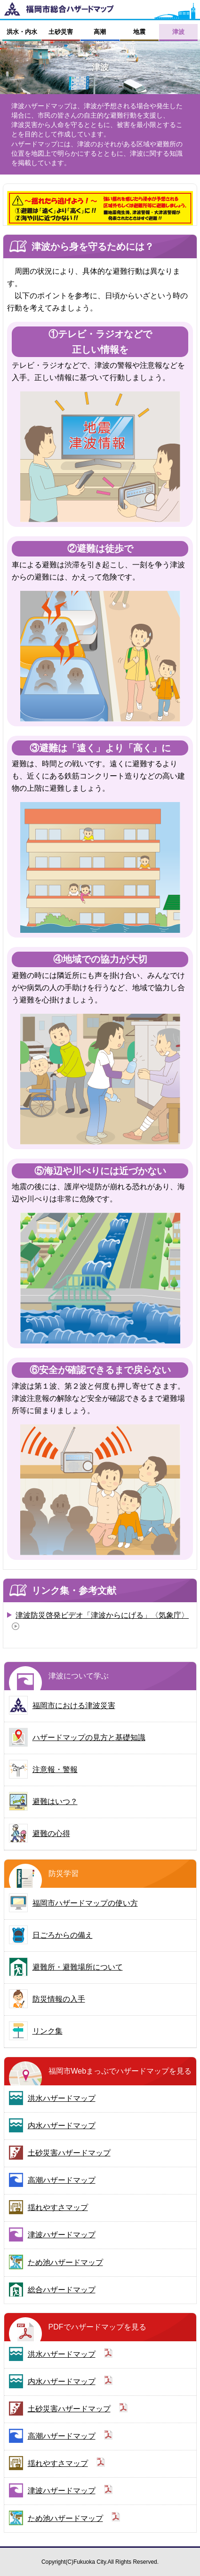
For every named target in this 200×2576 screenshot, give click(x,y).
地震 (139, 31)
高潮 (100, 31)
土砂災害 (60, 31)
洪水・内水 (22, 31)
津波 (178, 31)
